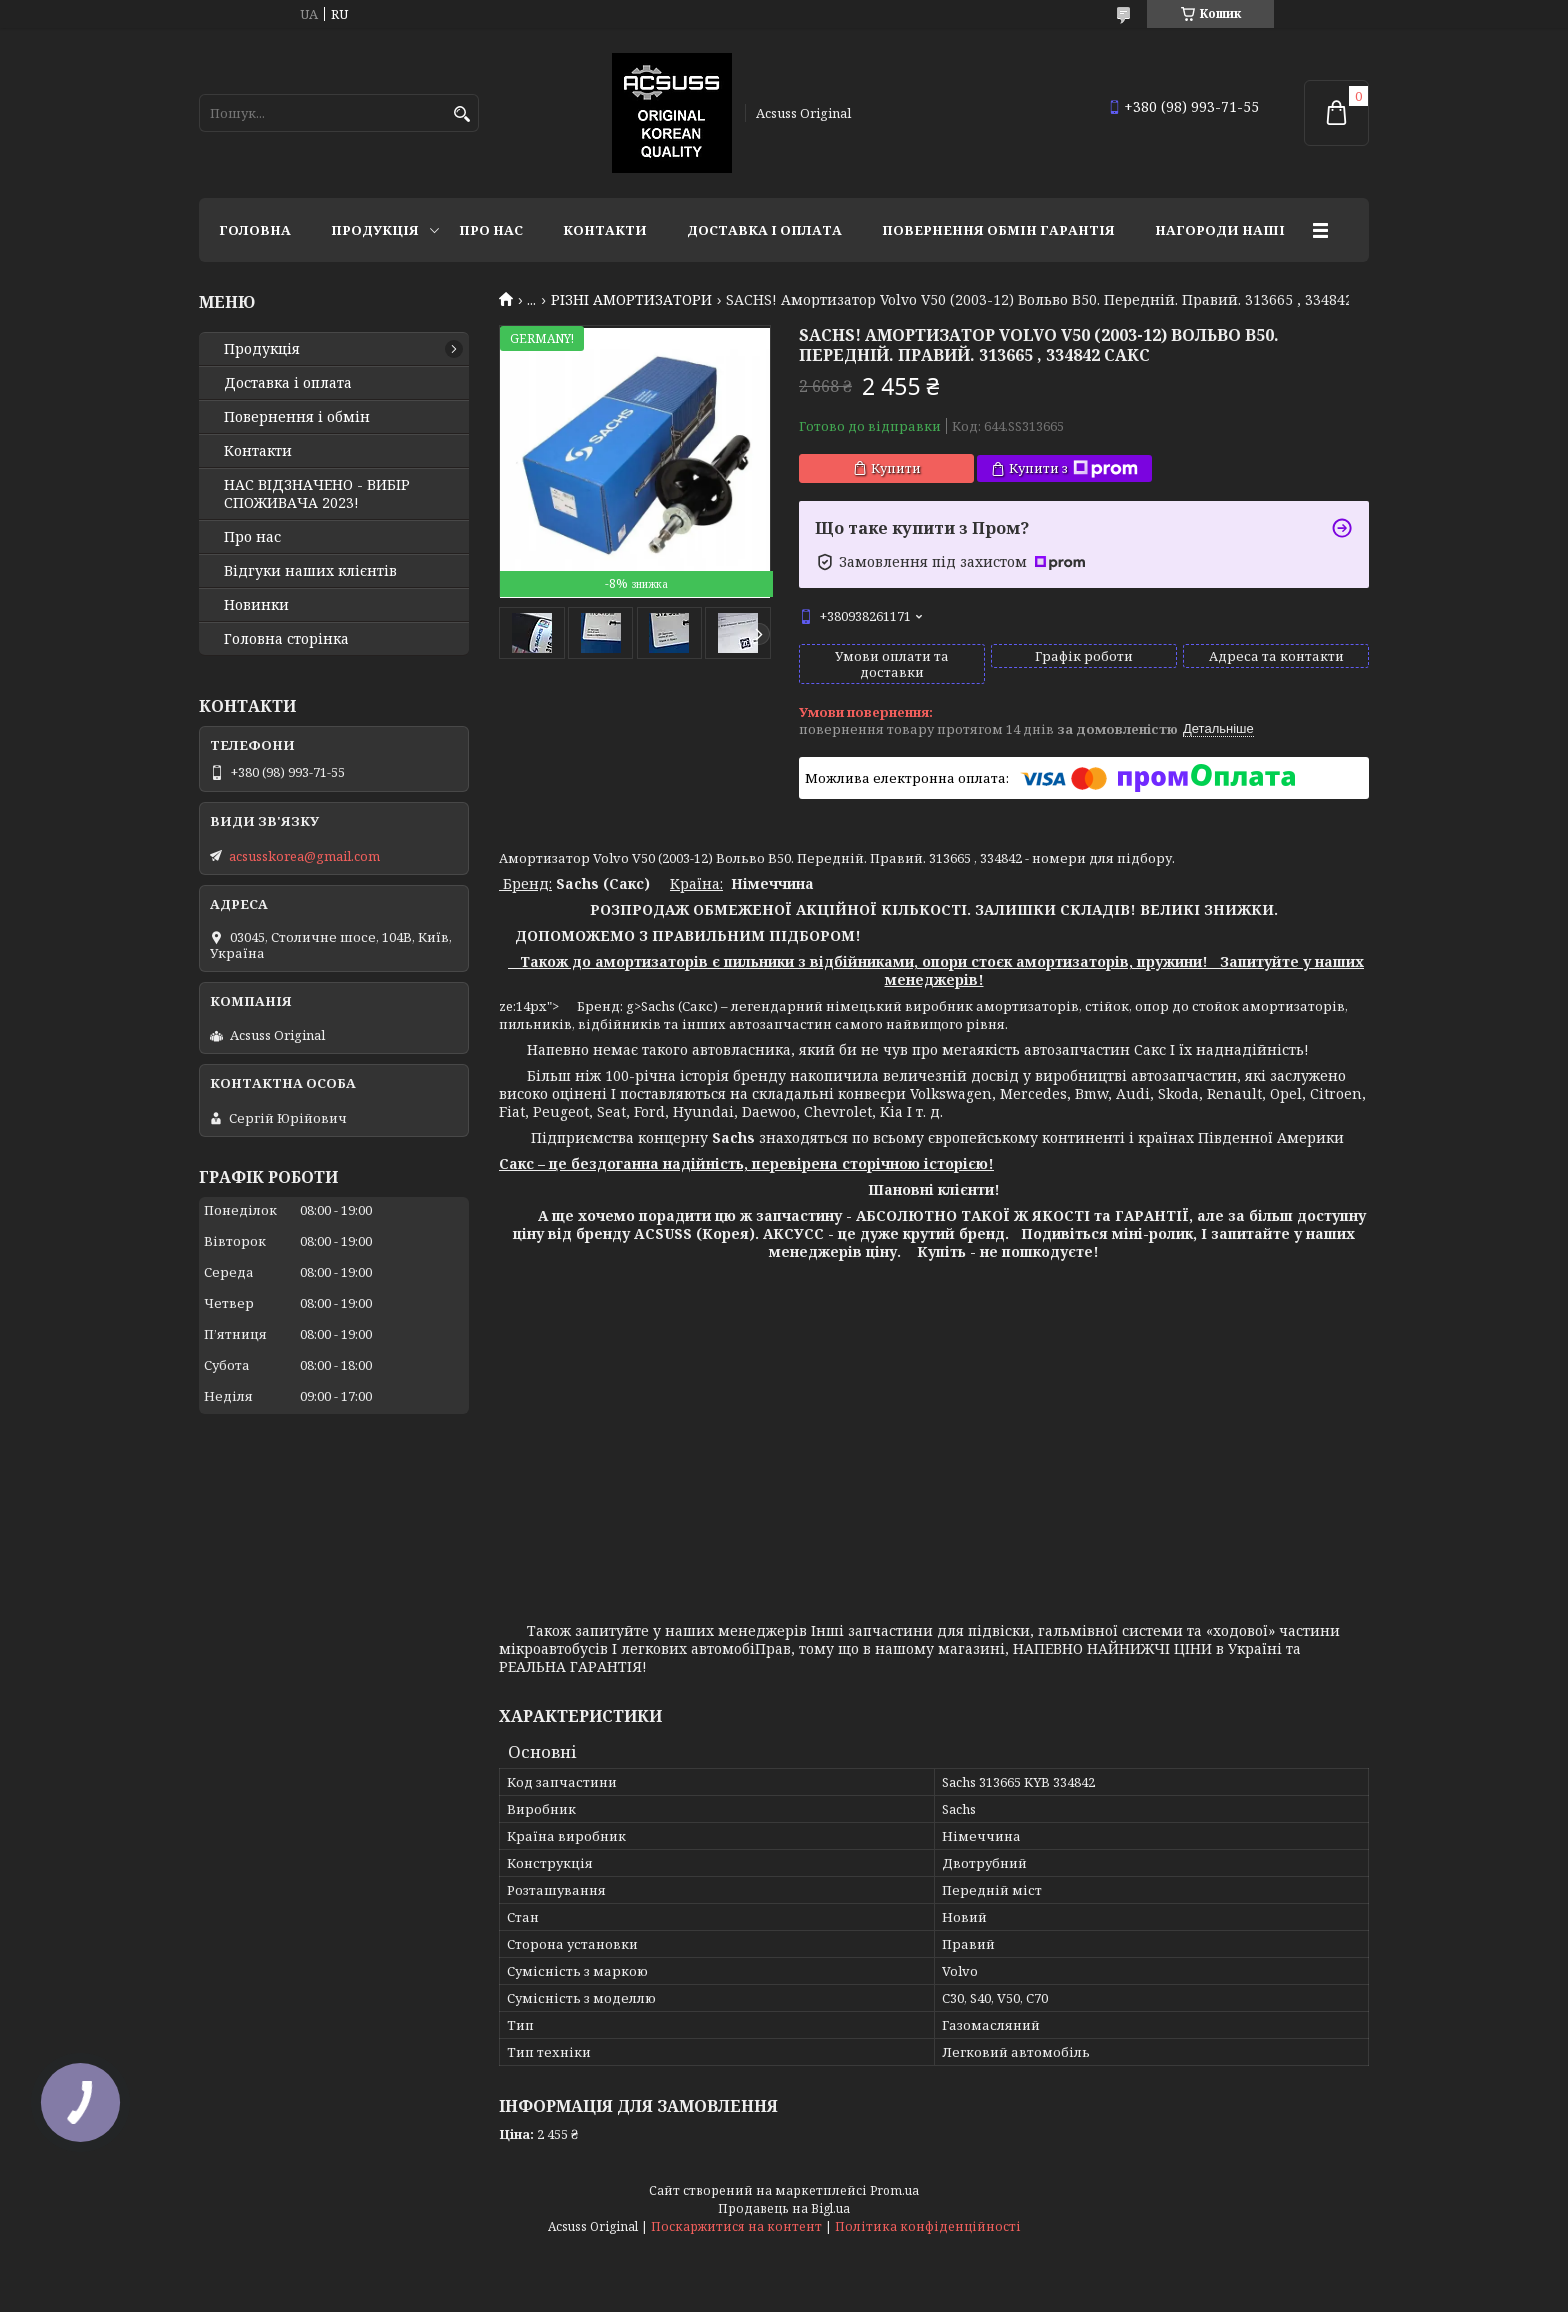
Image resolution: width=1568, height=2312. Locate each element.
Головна (255, 230)
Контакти (605, 230)
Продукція (375, 230)
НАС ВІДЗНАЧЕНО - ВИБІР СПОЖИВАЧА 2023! (317, 494)
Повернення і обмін (297, 417)
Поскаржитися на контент (736, 2226)
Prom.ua (894, 2190)
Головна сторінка (286, 639)
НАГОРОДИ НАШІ (1220, 230)
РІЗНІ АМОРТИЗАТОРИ (631, 300)
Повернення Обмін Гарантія (998, 230)
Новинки (256, 605)
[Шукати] (461, 114)
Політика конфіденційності (928, 2226)
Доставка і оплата (764, 230)
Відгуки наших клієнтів (310, 571)
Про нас (491, 230)
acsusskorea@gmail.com (304, 856)
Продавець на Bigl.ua (784, 2208)
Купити (896, 468)
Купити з (1073, 468)
